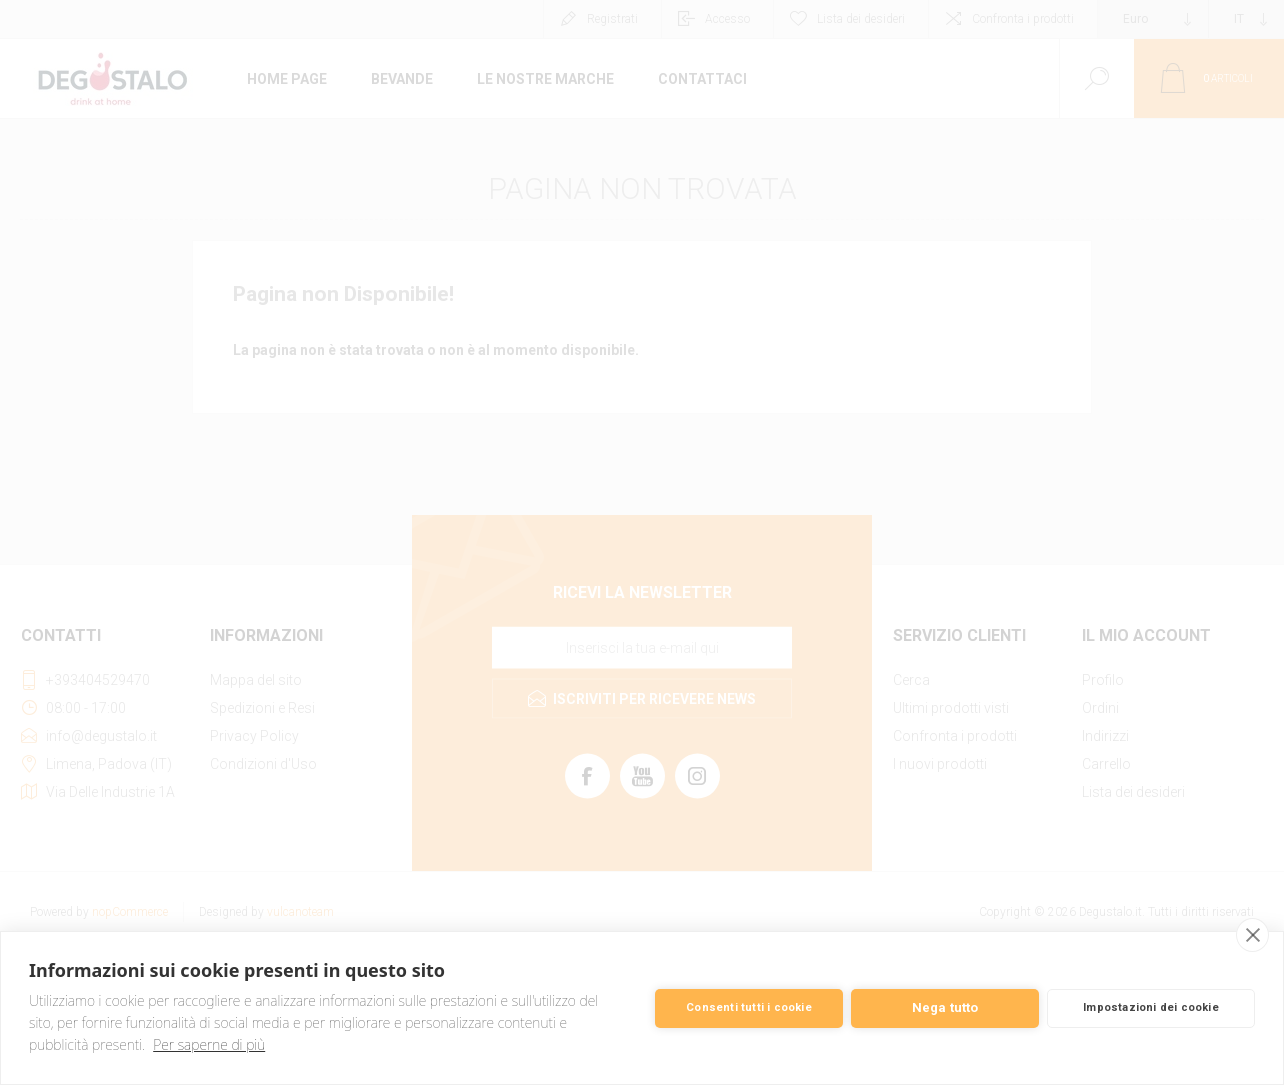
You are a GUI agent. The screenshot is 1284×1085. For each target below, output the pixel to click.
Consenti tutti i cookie (749, 1007)
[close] (1252, 935)
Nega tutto (945, 1007)
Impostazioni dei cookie (1151, 1007)
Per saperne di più (209, 1044)
